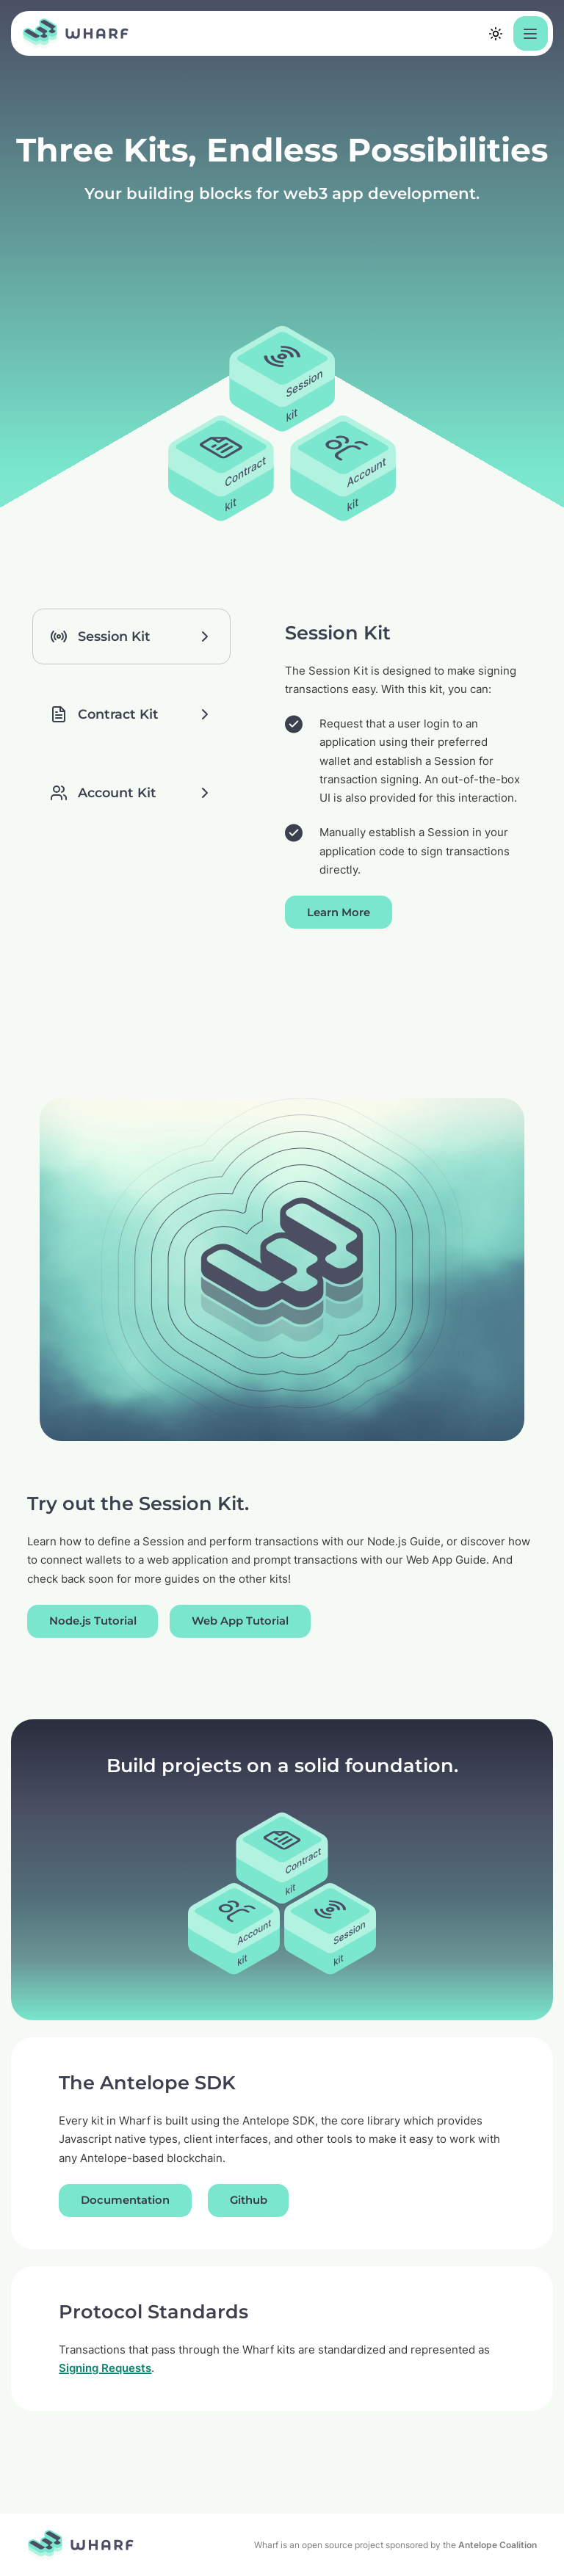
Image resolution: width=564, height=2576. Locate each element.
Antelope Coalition (497, 2544)
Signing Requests (105, 2368)
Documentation (125, 2200)
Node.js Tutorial (93, 1621)
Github (248, 2200)
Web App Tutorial (240, 1621)
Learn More (338, 912)
